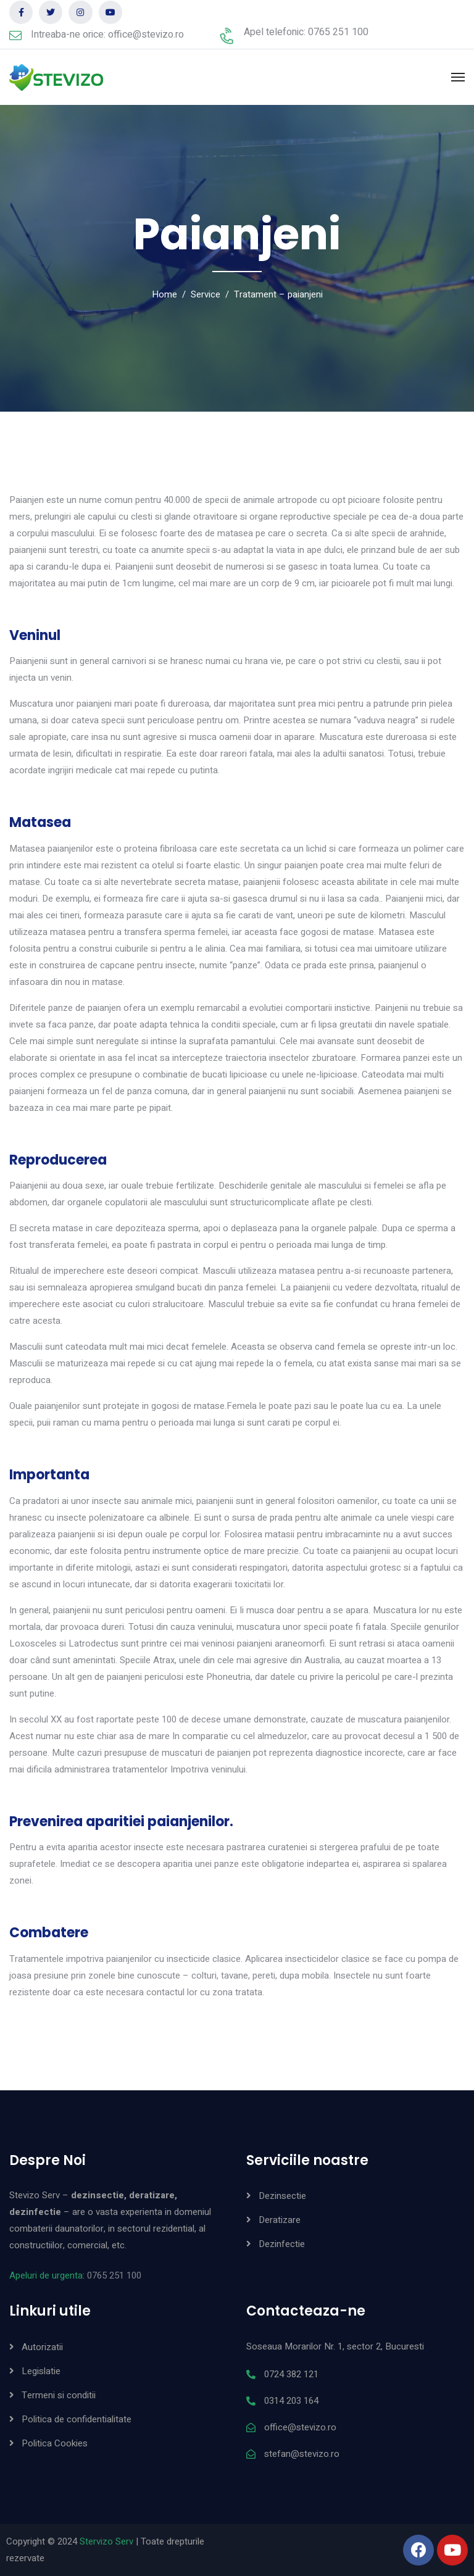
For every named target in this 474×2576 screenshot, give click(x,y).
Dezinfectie (282, 2244)
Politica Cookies (55, 2443)
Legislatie (41, 2371)
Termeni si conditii (59, 2395)
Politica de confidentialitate (76, 2419)
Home (164, 294)
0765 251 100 (114, 2275)
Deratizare (280, 2220)
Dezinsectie (282, 2196)
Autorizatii (42, 2347)
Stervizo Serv (106, 2541)
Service (205, 294)
